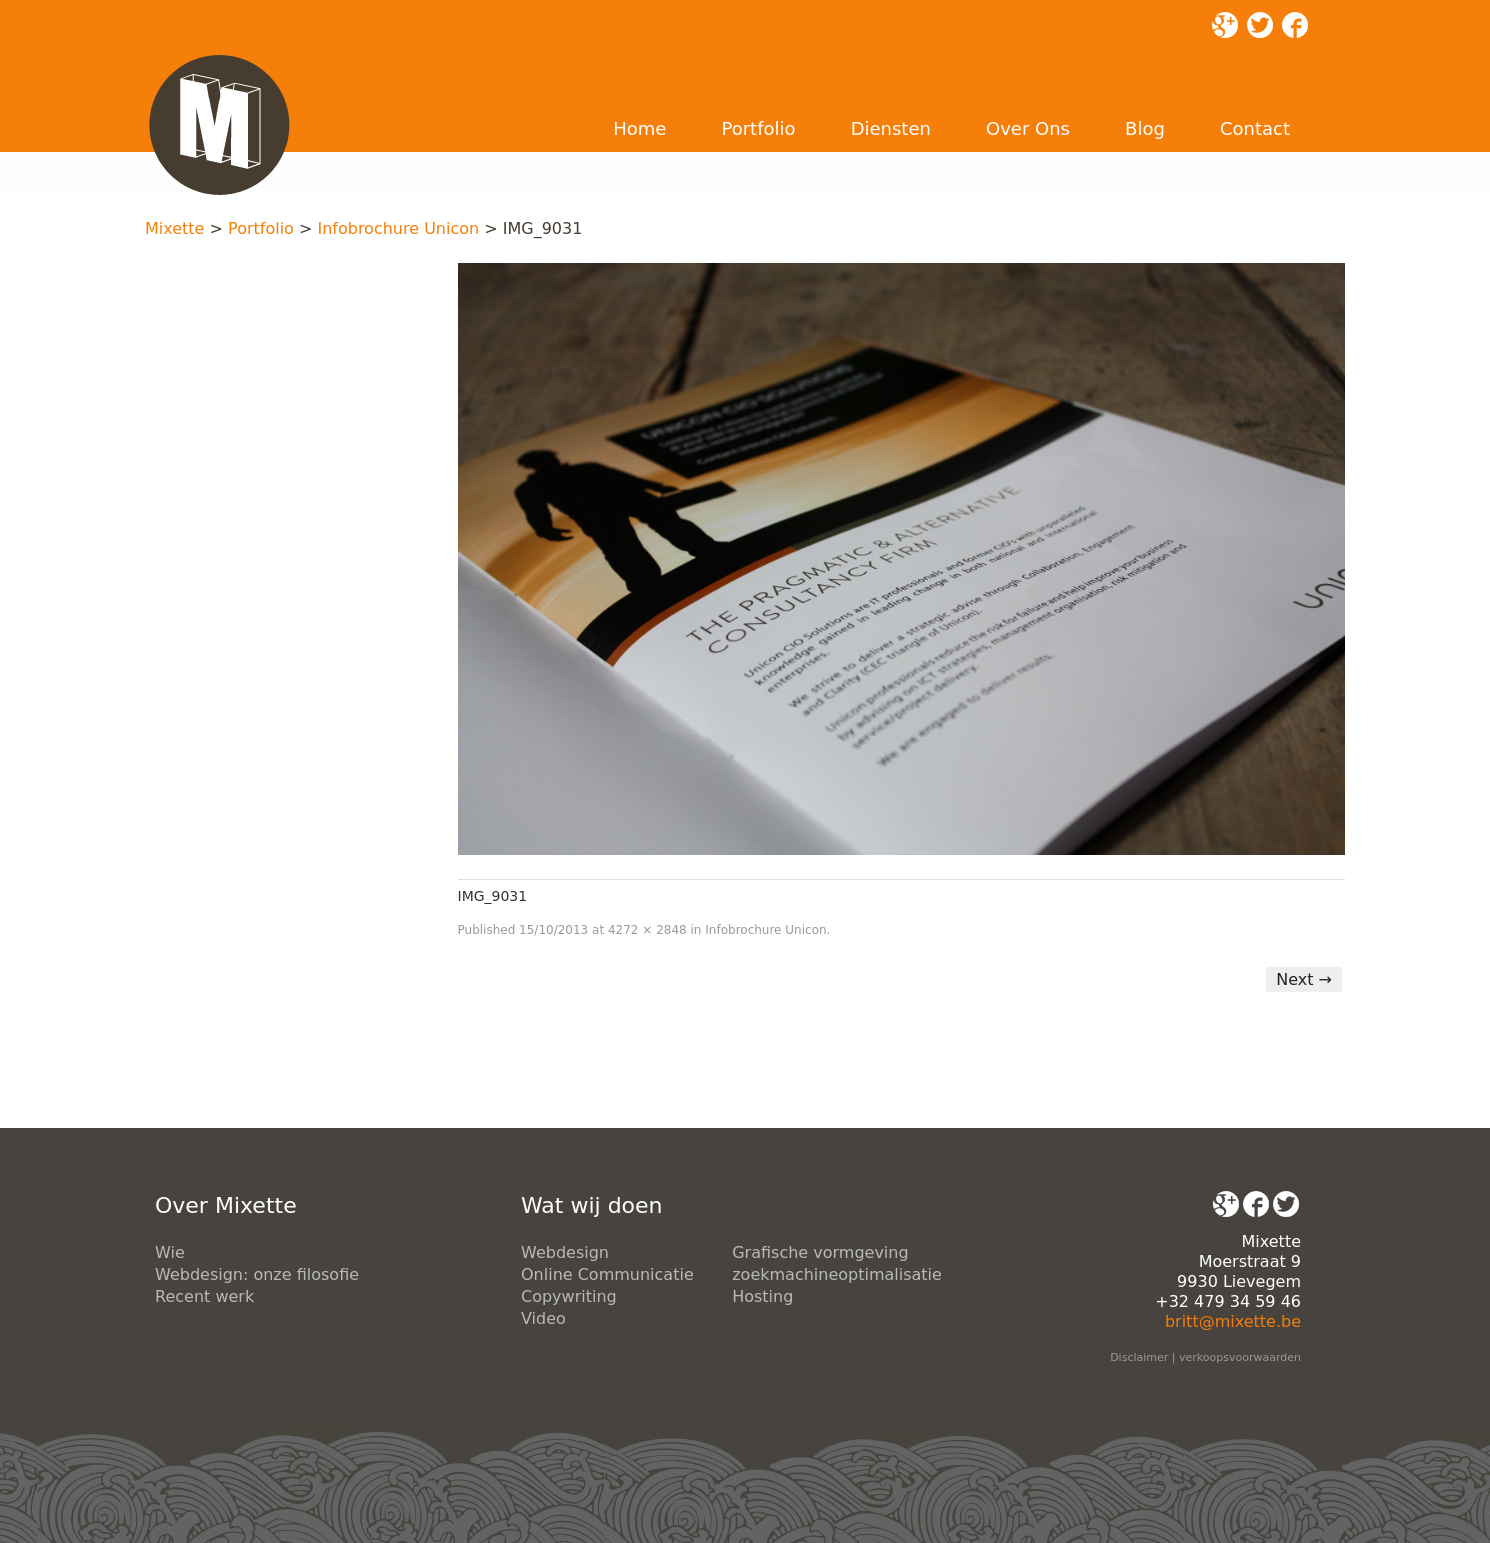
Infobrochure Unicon (398, 228)
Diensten (891, 128)
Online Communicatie (607, 1274)
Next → (1304, 979)
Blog (1145, 128)
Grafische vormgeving (820, 1252)
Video (543, 1318)
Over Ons (1028, 128)
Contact (1255, 128)
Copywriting (569, 1296)
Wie (170, 1252)
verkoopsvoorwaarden (1240, 1357)
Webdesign (565, 1252)
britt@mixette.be (1233, 1321)
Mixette (174, 228)
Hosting (762, 1296)
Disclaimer (1139, 1357)
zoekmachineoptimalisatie (837, 1274)
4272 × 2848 (647, 930)
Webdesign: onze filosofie (257, 1274)
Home (639, 128)
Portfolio (758, 128)
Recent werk (204, 1296)
